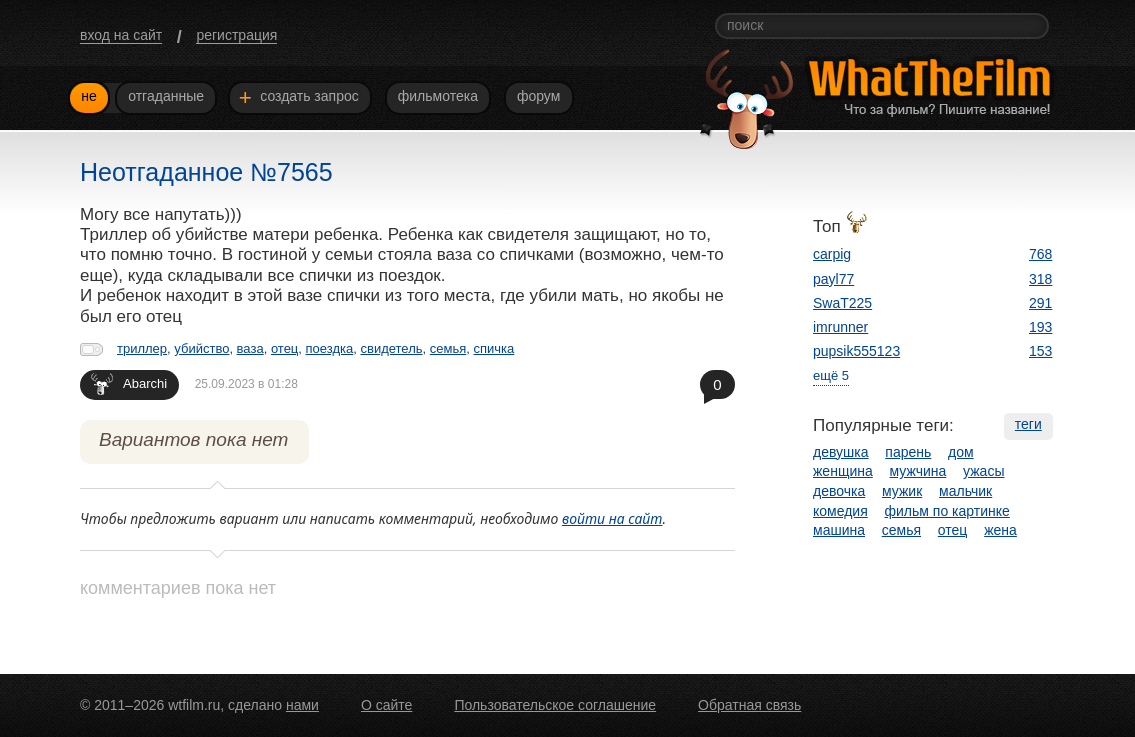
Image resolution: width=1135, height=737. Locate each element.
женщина (843, 471)
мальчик (965, 491)
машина (839, 530)
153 (1040, 351)
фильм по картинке (947, 511)
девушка (841, 452)
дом (961, 452)
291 (1040, 303)
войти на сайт (612, 518)
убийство (201, 348)
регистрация (236, 35)
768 (1040, 254)
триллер (142, 348)
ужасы (983, 471)
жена (1000, 530)
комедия (840, 511)
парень (908, 452)
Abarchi (129, 383)
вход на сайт (121, 35)
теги (1028, 424)
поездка (330, 348)
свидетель (391, 348)
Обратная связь (749, 705)
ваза (250, 348)
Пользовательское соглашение (555, 705)
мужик (902, 491)
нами (302, 705)
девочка (839, 491)
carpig (832, 254)
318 (1040, 279)
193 (1040, 327)
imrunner (840, 327)
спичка (493, 348)
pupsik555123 (856, 351)
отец (284, 348)
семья (448, 348)
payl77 (833, 279)
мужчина (918, 471)
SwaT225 (842, 303)
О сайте (386, 705)
